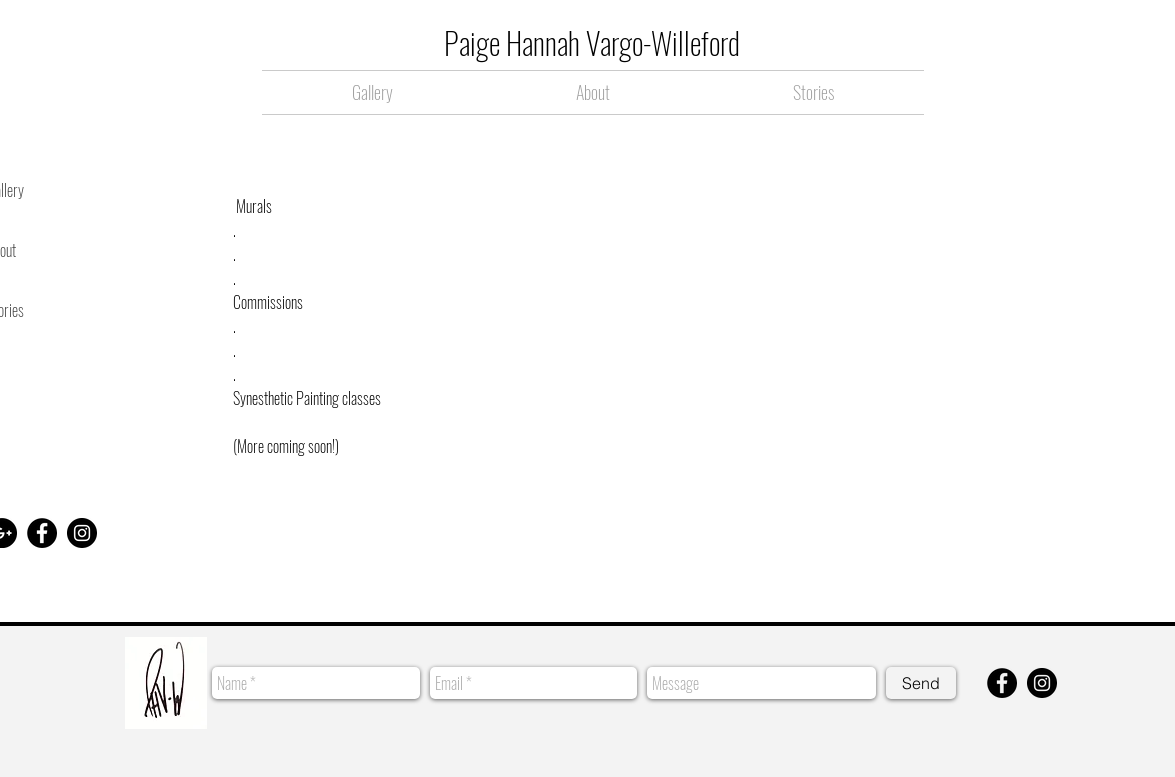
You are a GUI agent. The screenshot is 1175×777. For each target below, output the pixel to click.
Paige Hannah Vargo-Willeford (592, 42)
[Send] (921, 683)
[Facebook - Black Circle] (42, 533)
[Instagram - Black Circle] (82, 533)
